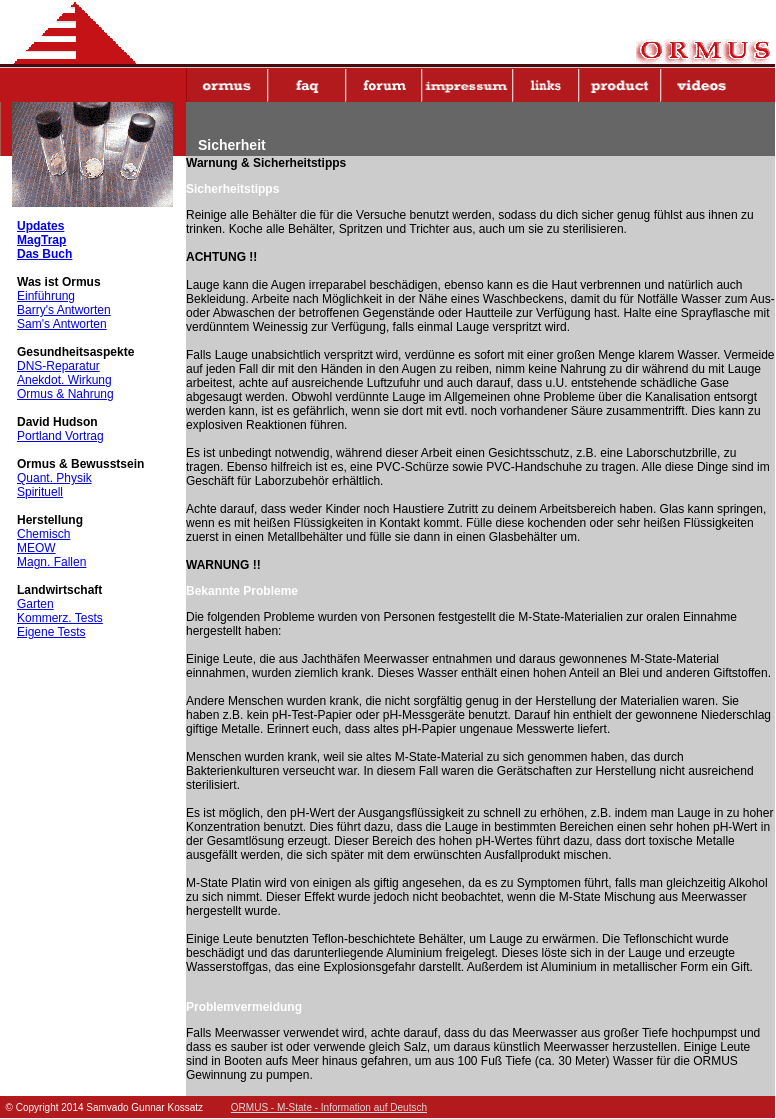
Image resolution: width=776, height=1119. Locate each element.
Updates (40, 226)
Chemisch (43, 534)
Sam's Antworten (62, 324)
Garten (35, 604)
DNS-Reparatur (58, 366)
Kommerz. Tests (60, 618)
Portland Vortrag (60, 436)
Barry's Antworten (64, 310)
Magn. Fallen (51, 562)
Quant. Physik (54, 478)
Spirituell (40, 492)
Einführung (46, 296)
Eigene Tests (51, 632)
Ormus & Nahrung (65, 394)
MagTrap (41, 240)
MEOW (36, 548)
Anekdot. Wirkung (64, 380)
